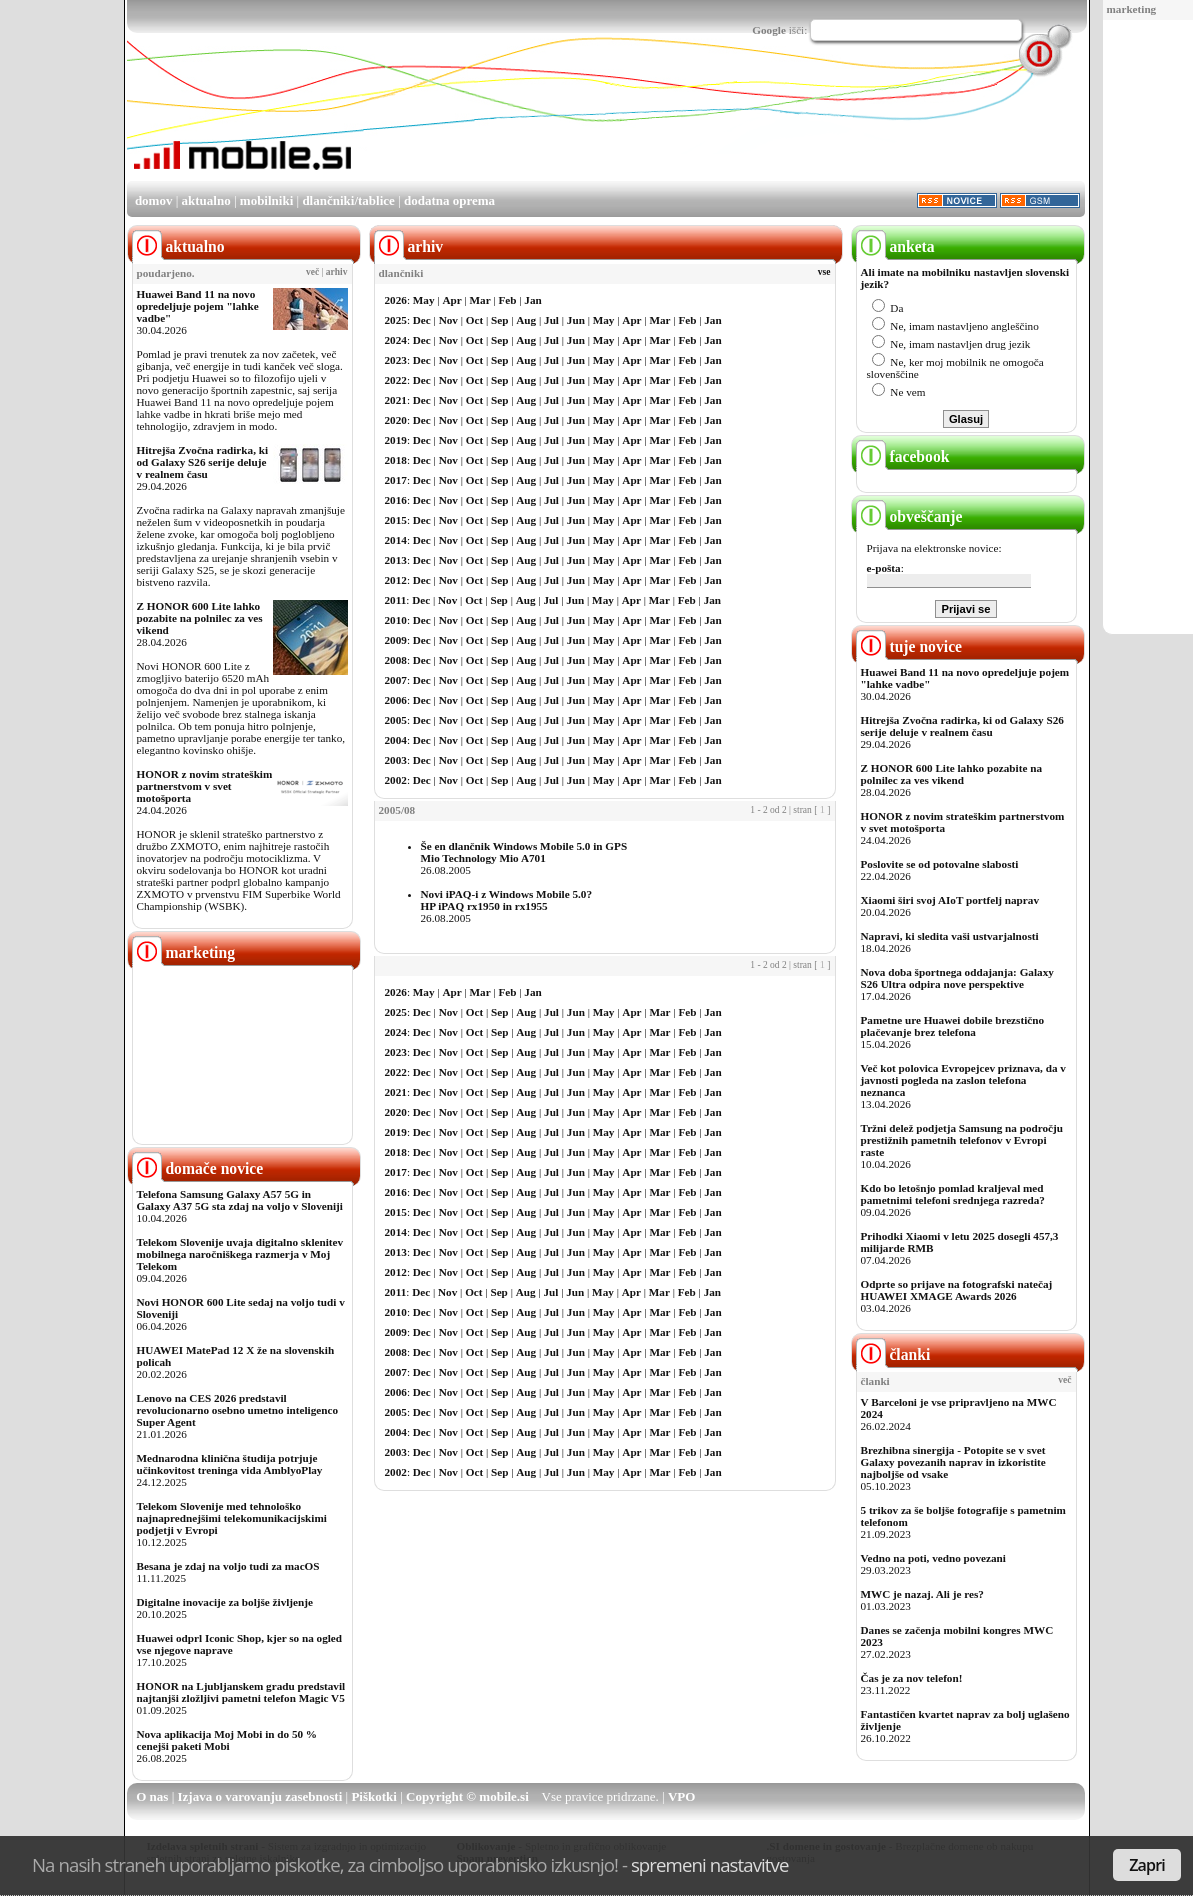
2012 (396, 580)
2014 (396, 540)
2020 (396, 420)
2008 (396, 660)
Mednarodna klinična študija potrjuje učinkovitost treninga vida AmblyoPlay (230, 1464)
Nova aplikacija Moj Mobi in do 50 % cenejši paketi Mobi (227, 1740)
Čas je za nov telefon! (912, 1678)
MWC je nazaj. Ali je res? (922, 1594)
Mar (480, 300)
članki (893, 1354)
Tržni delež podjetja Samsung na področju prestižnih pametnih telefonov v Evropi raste (962, 1140)
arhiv (337, 272)
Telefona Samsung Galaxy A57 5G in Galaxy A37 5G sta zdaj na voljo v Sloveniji (240, 1200)
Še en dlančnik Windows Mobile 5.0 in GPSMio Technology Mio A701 (524, 852)
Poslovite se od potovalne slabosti (940, 864)
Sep (499, 320)
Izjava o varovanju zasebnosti (260, 1796)
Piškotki (374, 1796)
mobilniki (266, 200)
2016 (396, 500)
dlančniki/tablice (348, 200)
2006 (396, 700)
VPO (681, 1796)
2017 (396, 480)
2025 (396, 320)
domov (154, 200)
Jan (532, 300)
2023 (396, 360)
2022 (396, 380)
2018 (396, 460)
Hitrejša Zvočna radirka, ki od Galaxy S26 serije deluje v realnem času (203, 462)
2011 (396, 600)
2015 (396, 520)
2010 (396, 620)
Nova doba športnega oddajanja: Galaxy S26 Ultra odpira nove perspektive (957, 978)
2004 (396, 740)
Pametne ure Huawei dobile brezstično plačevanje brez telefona (953, 1026)
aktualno (206, 200)
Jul (551, 320)
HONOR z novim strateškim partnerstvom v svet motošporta (205, 786)
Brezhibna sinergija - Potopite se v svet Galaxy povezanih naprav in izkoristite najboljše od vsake (953, 1462)
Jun (576, 320)
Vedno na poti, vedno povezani (933, 1558)
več (312, 272)
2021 (396, 400)
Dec (422, 320)
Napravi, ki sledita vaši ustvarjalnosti (950, 936)
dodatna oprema (449, 200)
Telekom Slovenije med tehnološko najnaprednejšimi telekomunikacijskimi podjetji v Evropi (232, 1518)
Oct (474, 320)
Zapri (1147, 1865)
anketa (895, 246)
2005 (396, 720)
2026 (396, 300)
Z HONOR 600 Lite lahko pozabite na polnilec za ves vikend (200, 618)
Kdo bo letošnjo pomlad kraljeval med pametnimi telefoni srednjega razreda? (953, 1194)
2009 (396, 640)
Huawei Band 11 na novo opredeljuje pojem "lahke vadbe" (198, 306)
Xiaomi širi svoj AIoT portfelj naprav (950, 900)
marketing (1132, 9)
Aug (526, 320)
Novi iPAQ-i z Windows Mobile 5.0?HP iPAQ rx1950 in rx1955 (507, 900)
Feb (507, 300)
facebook (903, 456)
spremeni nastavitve (710, 1864)
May (424, 300)
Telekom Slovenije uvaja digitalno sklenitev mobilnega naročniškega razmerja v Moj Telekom (240, 1254)
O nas (152, 1796)
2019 (396, 440)
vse (824, 272)
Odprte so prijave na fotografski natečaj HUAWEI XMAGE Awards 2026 (957, 1290)
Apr (451, 300)
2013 (396, 560)
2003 (396, 760)
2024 (396, 340)
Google (769, 30)
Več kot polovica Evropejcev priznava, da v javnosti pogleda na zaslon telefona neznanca (963, 1080)
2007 (396, 680)
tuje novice (909, 646)
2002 (396, 780)
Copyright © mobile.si (467, 1796)
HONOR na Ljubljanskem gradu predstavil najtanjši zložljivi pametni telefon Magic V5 (241, 1692)
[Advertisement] (721, 123)
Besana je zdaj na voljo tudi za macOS (228, 1566)
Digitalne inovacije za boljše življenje (225, 1602)
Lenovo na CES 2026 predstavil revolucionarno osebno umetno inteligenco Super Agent (237, 1410)
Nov (448, 320)
